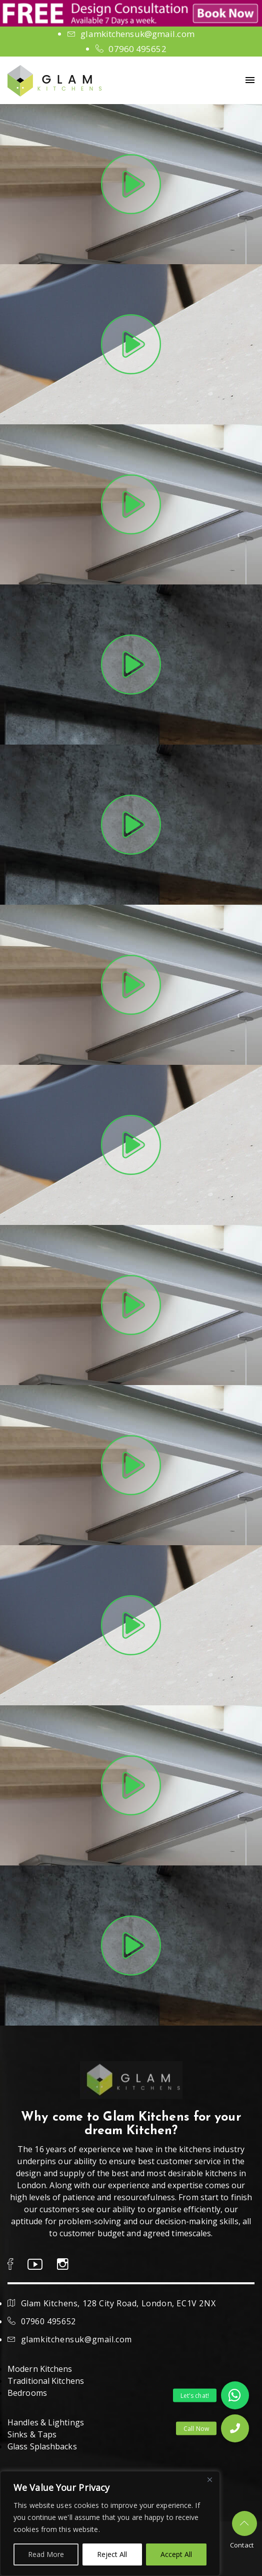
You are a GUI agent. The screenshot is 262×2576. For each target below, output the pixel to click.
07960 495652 (137, 49)
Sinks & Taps (32, 2434)
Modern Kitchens (40, 2368)
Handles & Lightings (46, 2422)
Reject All (112, 2554)
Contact (242, 2544)
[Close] (210, 2479)
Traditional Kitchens (46, 2380)
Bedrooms (27, 2392)
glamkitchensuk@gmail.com (137, 34)
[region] (110, 2523)
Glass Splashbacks (42, 2446)
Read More (46, 2554)
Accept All (176, 2554)
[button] (235, 2428)
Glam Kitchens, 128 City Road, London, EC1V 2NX (118, 2303)
